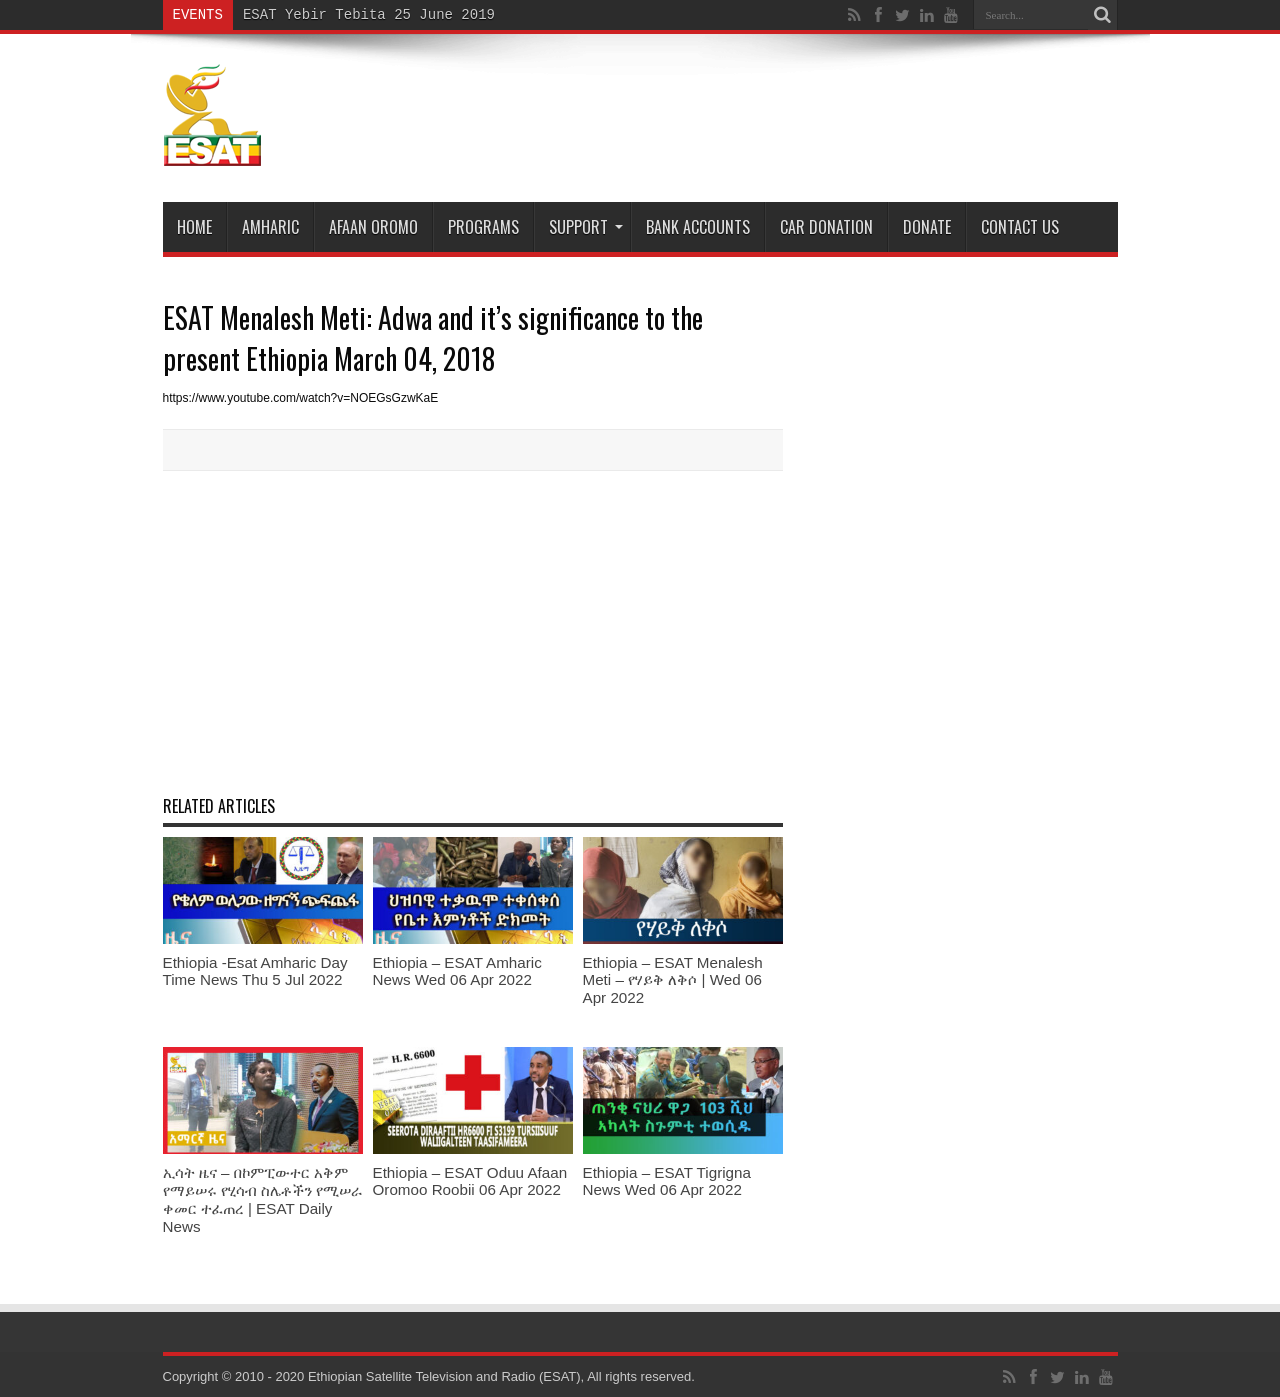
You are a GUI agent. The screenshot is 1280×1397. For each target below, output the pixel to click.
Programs (483, 227)
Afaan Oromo (373, 227)
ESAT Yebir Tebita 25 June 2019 (369, 14)
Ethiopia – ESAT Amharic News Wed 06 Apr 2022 (457, 971)
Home (194, 227)
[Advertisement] (473, 631)
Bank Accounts (698, 227)
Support (586, 227)
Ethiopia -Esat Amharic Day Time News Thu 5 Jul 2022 (255, 971)
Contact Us (1020, 227)
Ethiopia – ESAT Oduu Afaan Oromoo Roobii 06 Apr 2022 (470, 1181)
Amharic (270, 227)
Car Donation (826, 227)
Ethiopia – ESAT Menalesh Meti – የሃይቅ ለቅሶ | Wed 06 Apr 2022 (673, 980)
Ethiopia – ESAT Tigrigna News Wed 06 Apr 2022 (667, 1181)
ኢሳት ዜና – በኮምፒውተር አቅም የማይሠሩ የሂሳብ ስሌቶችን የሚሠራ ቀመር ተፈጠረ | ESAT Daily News (263, 1199)
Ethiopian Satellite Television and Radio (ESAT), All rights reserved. (501, 1376)
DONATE (927, 227)
